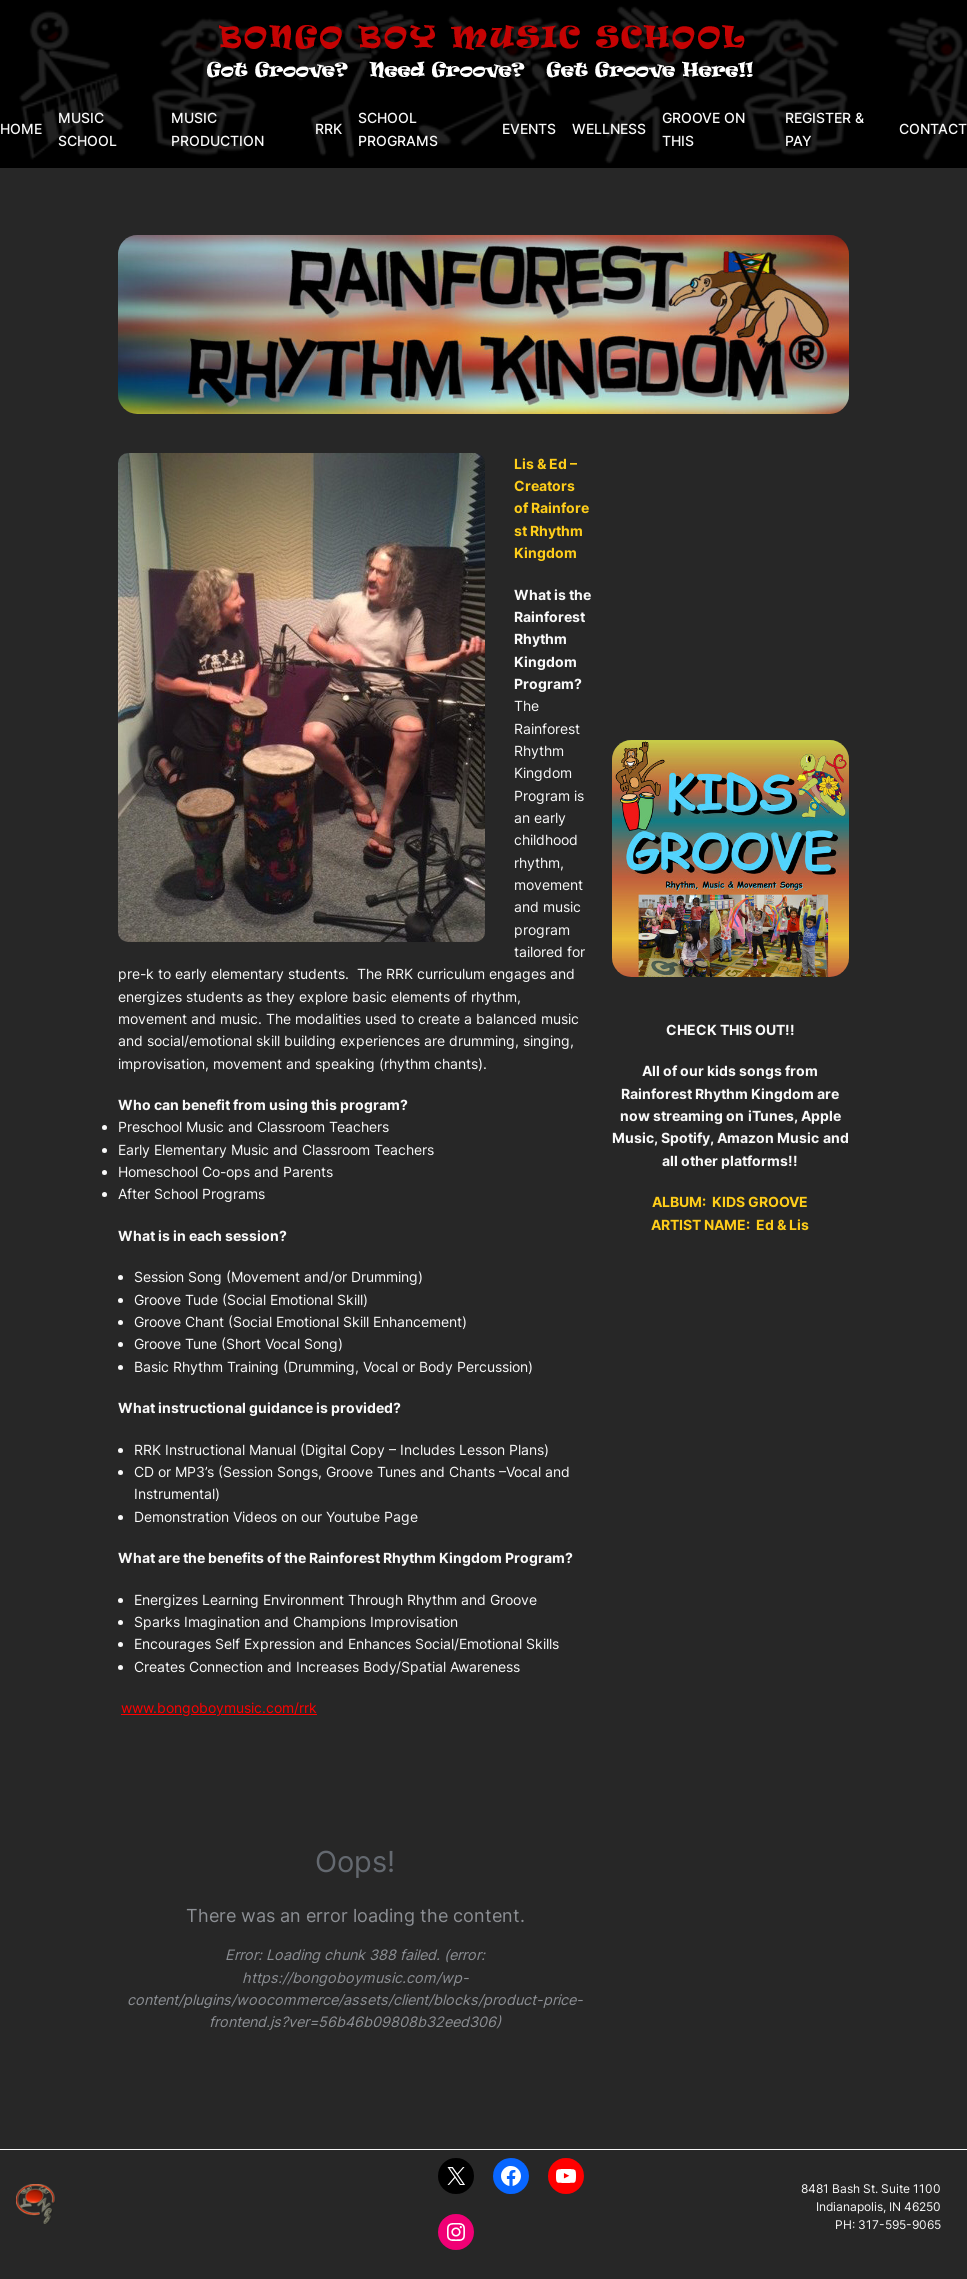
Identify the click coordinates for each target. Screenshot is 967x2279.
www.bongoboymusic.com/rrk (219, 1707)
